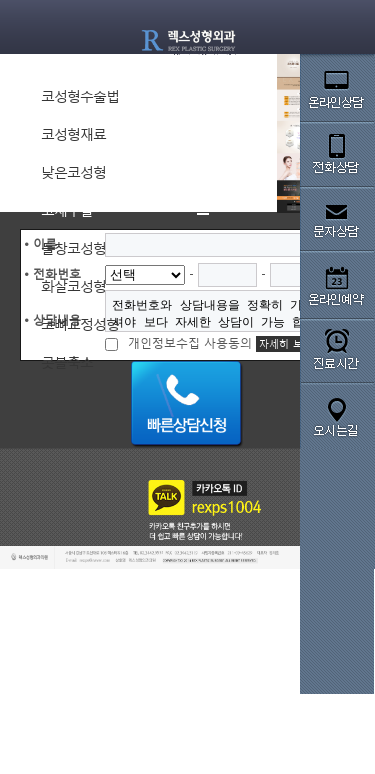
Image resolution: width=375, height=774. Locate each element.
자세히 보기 (286, 344)
